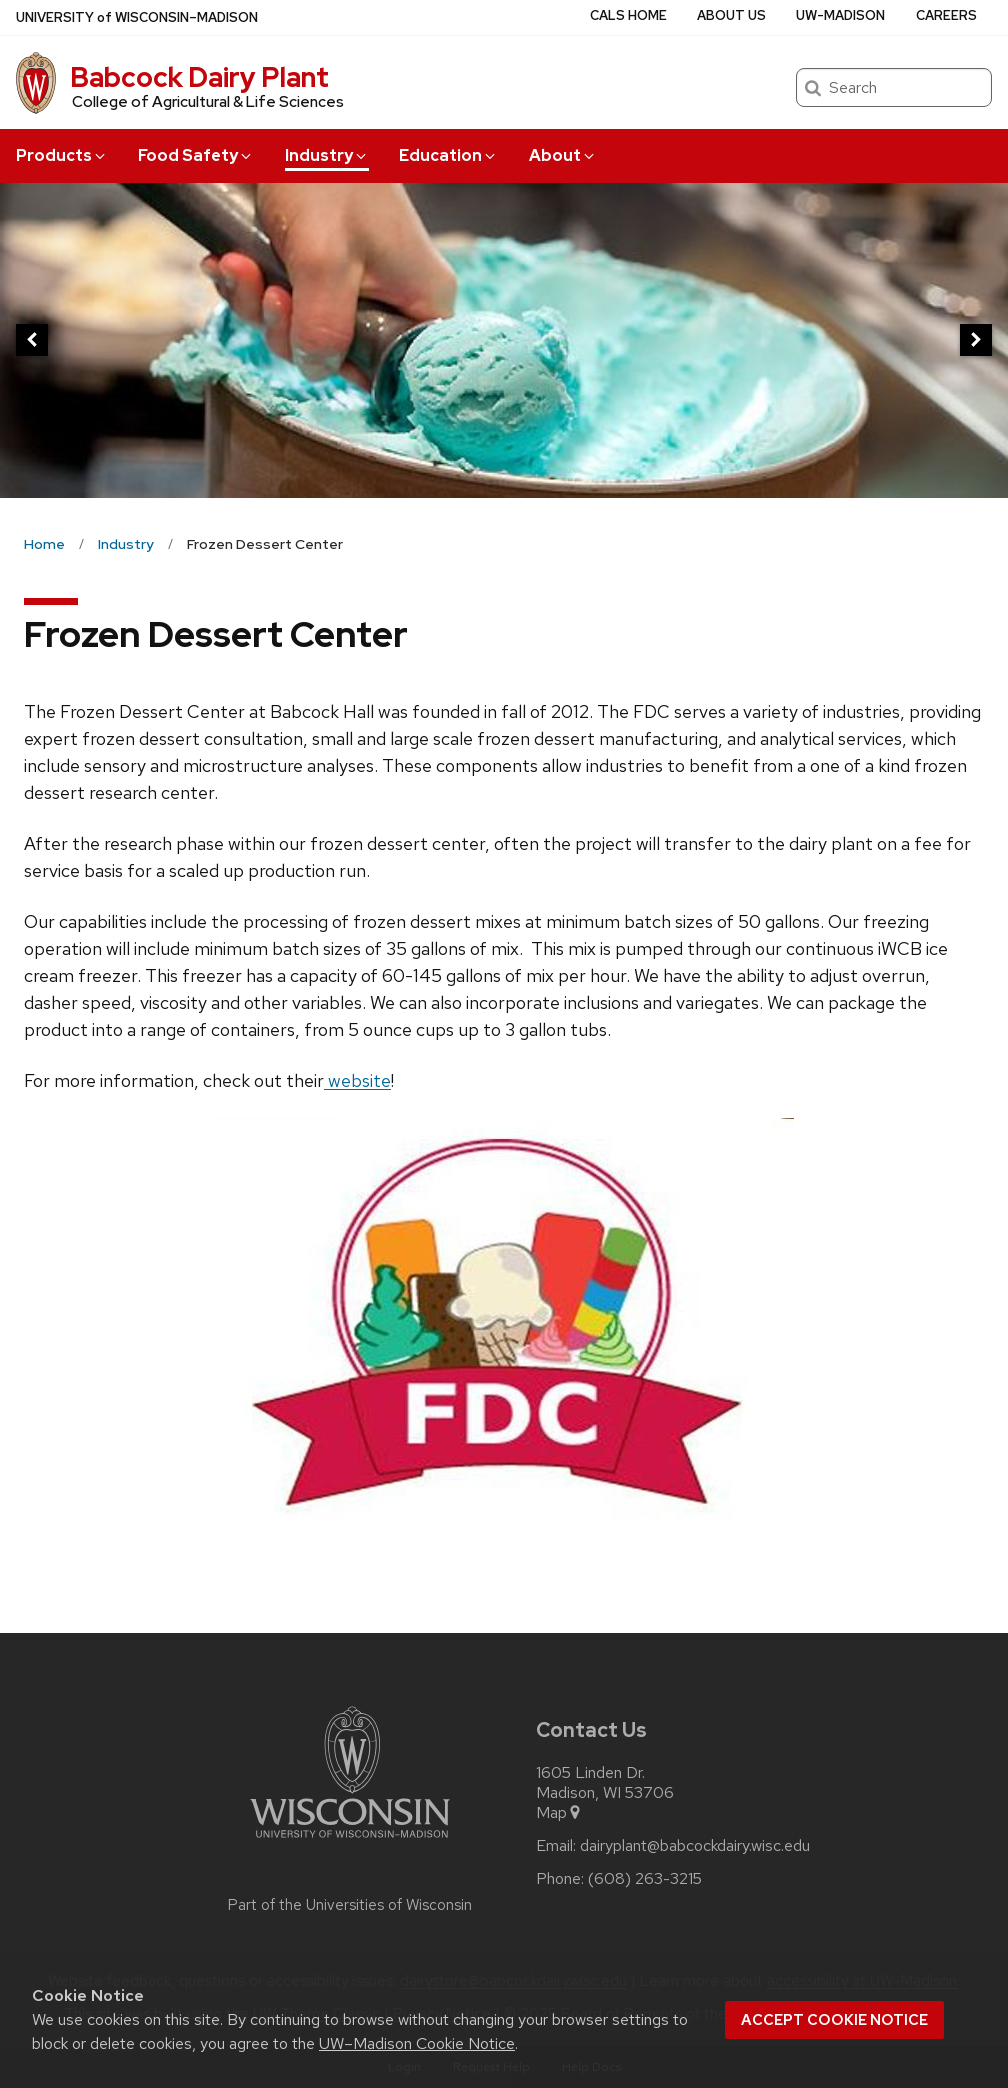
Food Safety (196, 155)
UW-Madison (840, 15)
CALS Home (628, 15)
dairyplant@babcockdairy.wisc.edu (695, 1846)
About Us (731, 15)
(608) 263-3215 (645, 1879)
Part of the (350, 1905)
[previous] (32, 340)
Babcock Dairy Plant (199, 77)
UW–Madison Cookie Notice (417, 2043)
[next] (976, 340)
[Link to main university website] (350, 1841)
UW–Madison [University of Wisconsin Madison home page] (137, 17)
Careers (946, 15)
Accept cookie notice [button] (834, 2020)
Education (448, 155)
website (357, 1080)
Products (62, 155)
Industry (327, 155)
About (563, 155)
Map (559, 1813)
